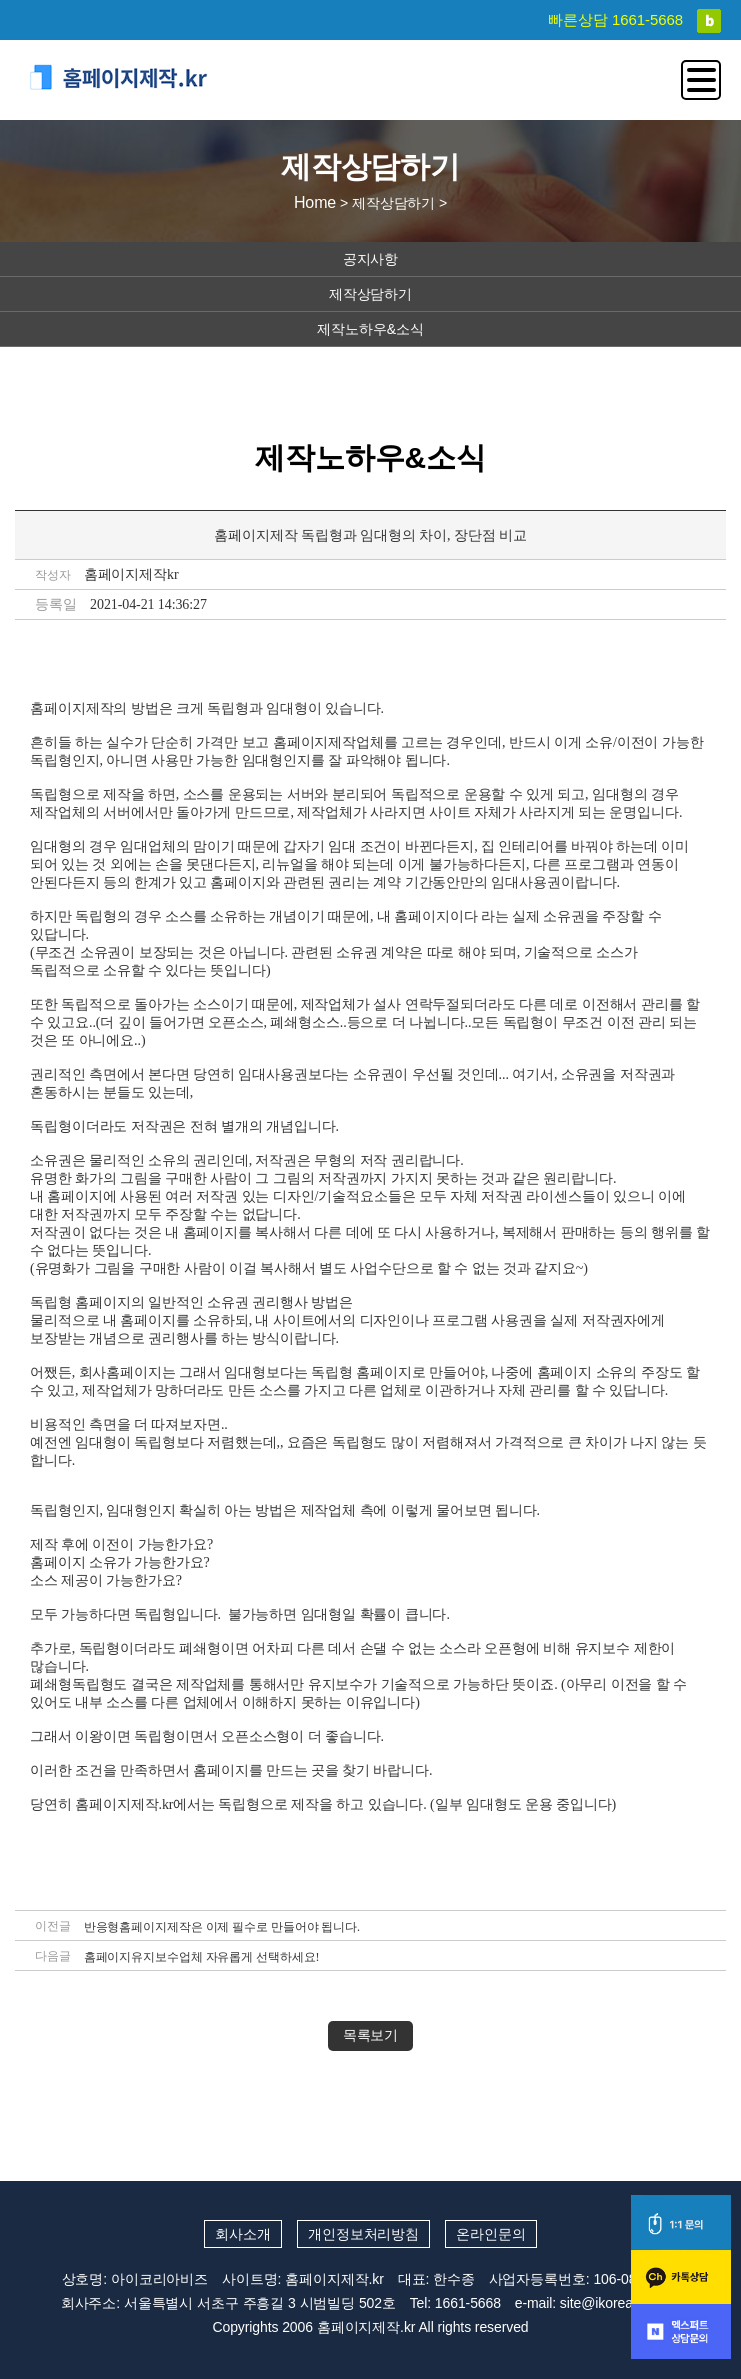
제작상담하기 (370, 294)
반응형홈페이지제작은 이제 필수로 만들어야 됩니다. (222, 1927)
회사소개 (243, 2234)
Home (315, 202)
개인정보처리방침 (363, 2234)
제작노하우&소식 (370, 329)
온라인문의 (491, 2234)
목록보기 (371, 2035)
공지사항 (371, 259)
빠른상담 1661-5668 (617, 19)
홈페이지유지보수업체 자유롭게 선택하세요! (202, 1957)
